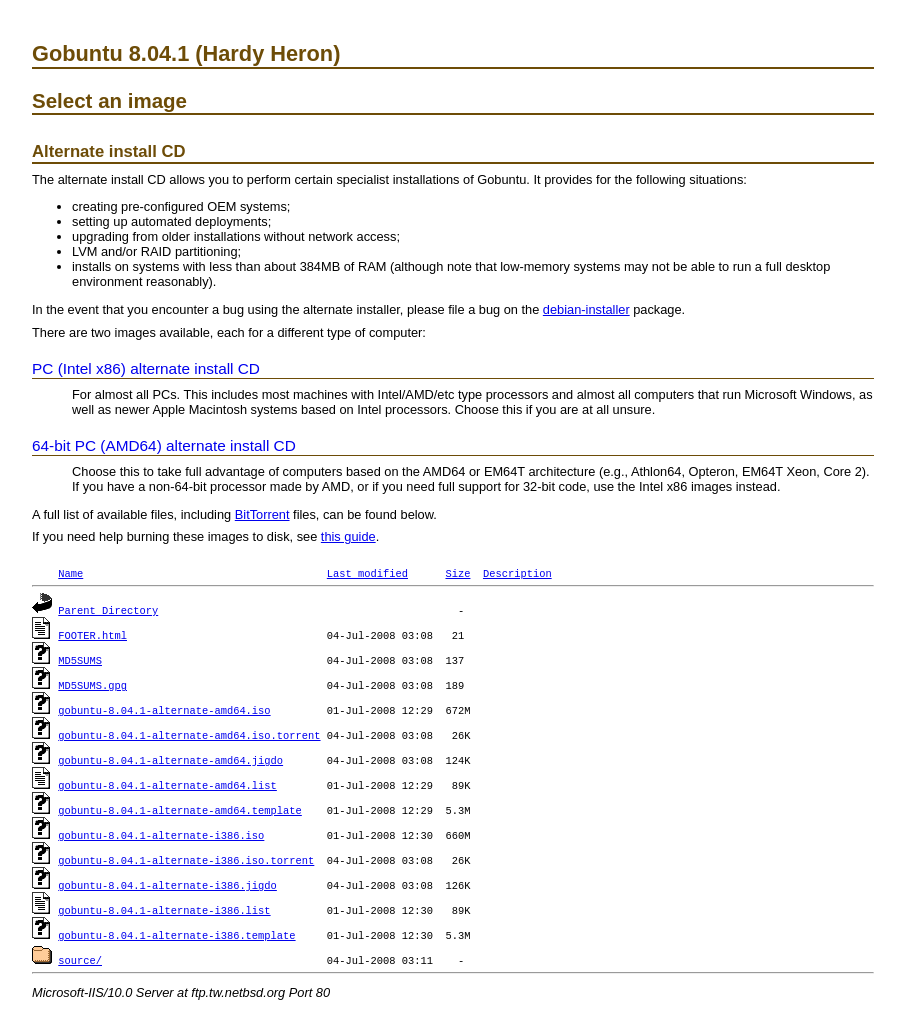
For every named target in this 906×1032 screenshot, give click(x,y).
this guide (348, 536)
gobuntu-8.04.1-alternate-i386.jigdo (167, 885)
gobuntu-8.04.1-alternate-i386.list (164, 910)
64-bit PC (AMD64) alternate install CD (164, 445)
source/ (80, 960)
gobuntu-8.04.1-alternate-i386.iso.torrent (186, 860)
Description (517, 573)
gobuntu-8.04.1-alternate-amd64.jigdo (170, 760)
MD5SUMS (80, 660)
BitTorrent (262, 514)
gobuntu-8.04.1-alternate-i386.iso (161, 835)
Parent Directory (108, 610)
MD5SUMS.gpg (92, 685)
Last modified (367, 573)
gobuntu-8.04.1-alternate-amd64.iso (164, 710)
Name (70, 573)
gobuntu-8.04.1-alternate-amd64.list (167, 785)
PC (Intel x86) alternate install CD (146, 368)
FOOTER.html (92, 635)
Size (457, 573)
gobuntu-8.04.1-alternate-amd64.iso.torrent (189, 735)
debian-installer (586, 309)
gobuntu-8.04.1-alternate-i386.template (176, 935)
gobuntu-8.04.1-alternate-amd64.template (180, 810)
